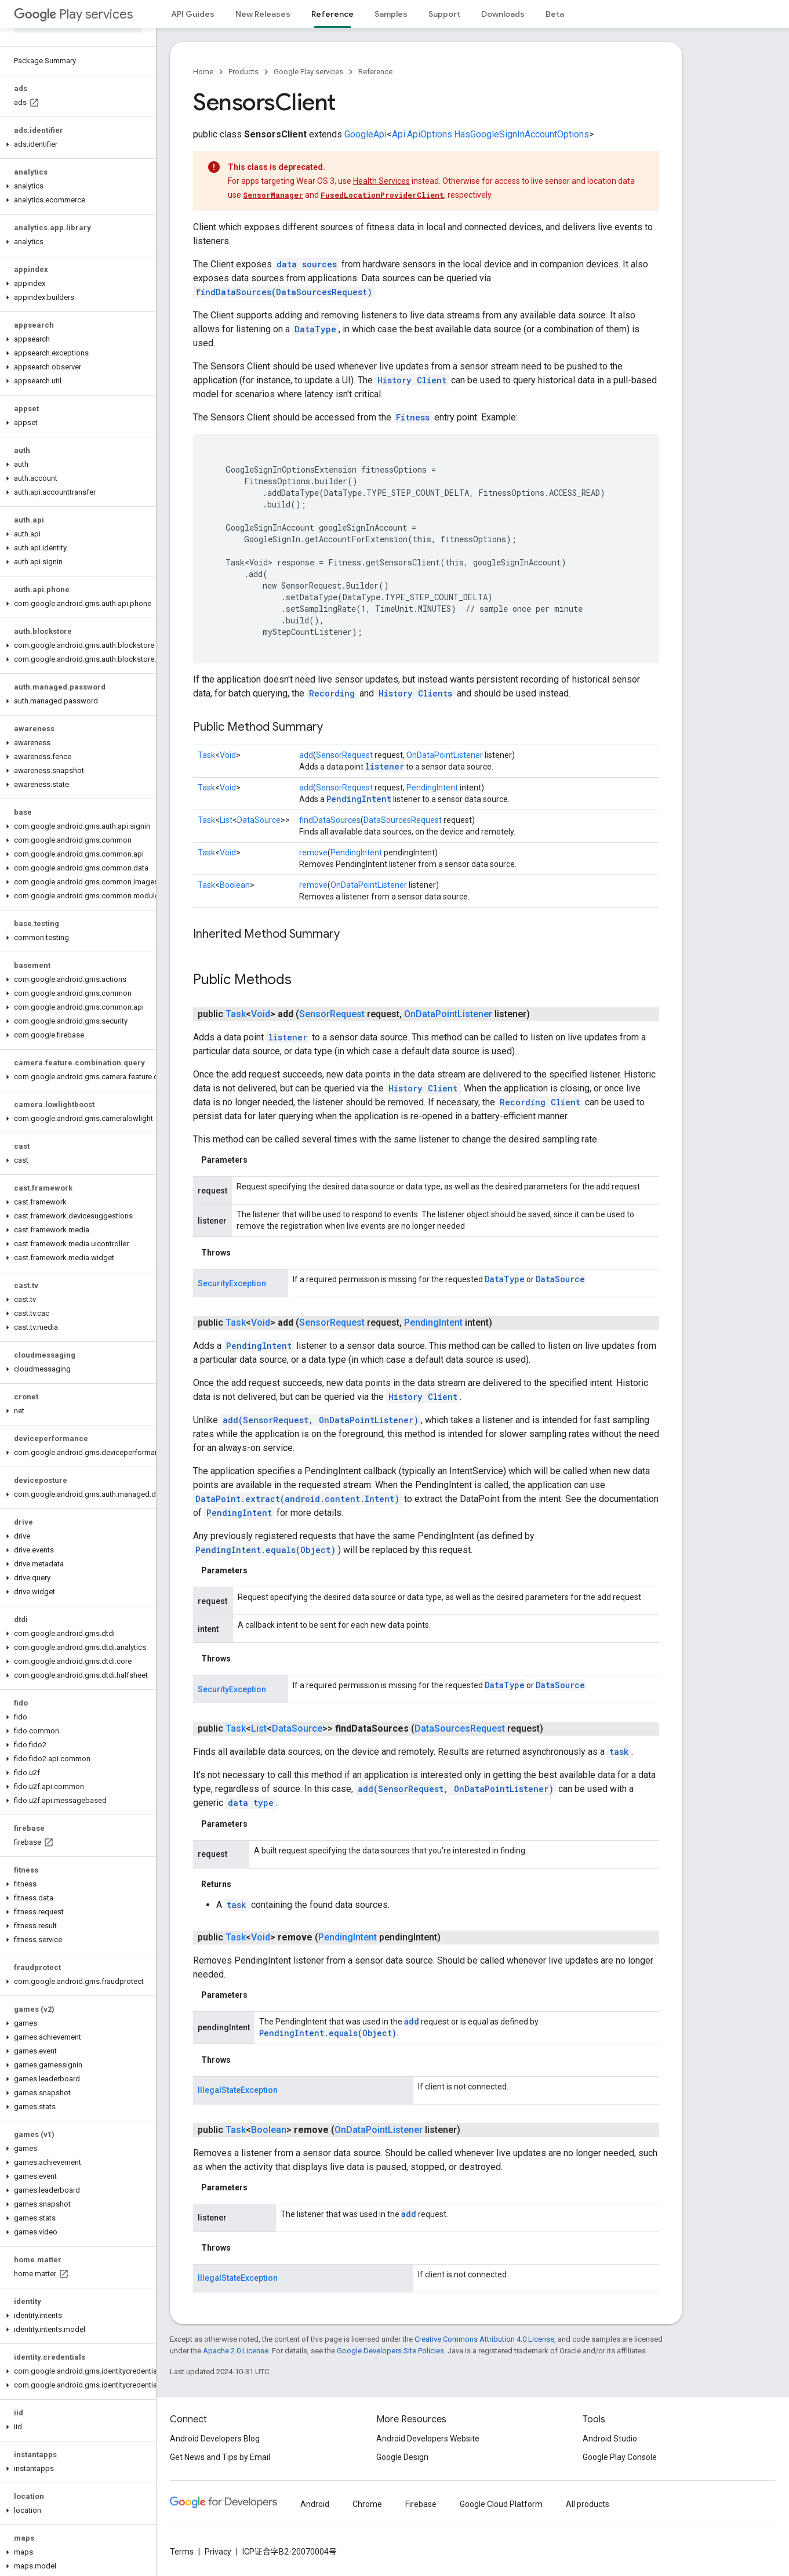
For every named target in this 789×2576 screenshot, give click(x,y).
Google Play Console (620, 2457)
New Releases (262, 14)
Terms (182, 2551)
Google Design (402, 2457)
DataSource (259, 820)
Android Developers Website (427, 2438)
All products (587, 2504)
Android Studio (610, 2438)
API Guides (192, 14)
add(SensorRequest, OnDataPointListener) (321, 1419)
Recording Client (540, 1102)
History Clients (415, 693)
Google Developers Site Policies (390, 2350)
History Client (411, 380)
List (226, 820)
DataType (315, 329)
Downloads (503, 14)
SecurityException (232, 1283)
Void (228, 755)
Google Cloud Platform (501, 2504)
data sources (307, 264)
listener (384, 766)
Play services (73, 14)
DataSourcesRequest (402, 820)
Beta (555, 14)
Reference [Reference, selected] (332, 14)
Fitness (413, 417)
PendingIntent (432, 787)
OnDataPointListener (444, 755)
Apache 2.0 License (235, 2350)
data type (251, 1802)
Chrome (367, 2504)
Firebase (421, 2504)
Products (243, 71)
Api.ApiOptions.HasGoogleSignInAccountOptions (490, 134)
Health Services (381, 181)
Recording (332, 693)
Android (314, 2504)
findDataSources (330, 820)
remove (313, 852)
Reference (375, 71)
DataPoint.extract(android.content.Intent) (297, 1498)
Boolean (235, 885)
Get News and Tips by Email (220, 2457)
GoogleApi (365, 134)
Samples (391, 14)
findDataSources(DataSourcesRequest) (283, 291)
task (619, 1751)
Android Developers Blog (215, 2438)
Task (206, 755)
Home (203, 71)
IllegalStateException (238, 2090)
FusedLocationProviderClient (382, 194)
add (306, 755)
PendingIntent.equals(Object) (265, 1549)
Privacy (218, 2551)
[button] (75, 144)
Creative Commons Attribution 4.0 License (484, 2339)
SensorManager (273, 194)
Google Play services (308, 71)
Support (444, 14)
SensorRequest (344, 755)
